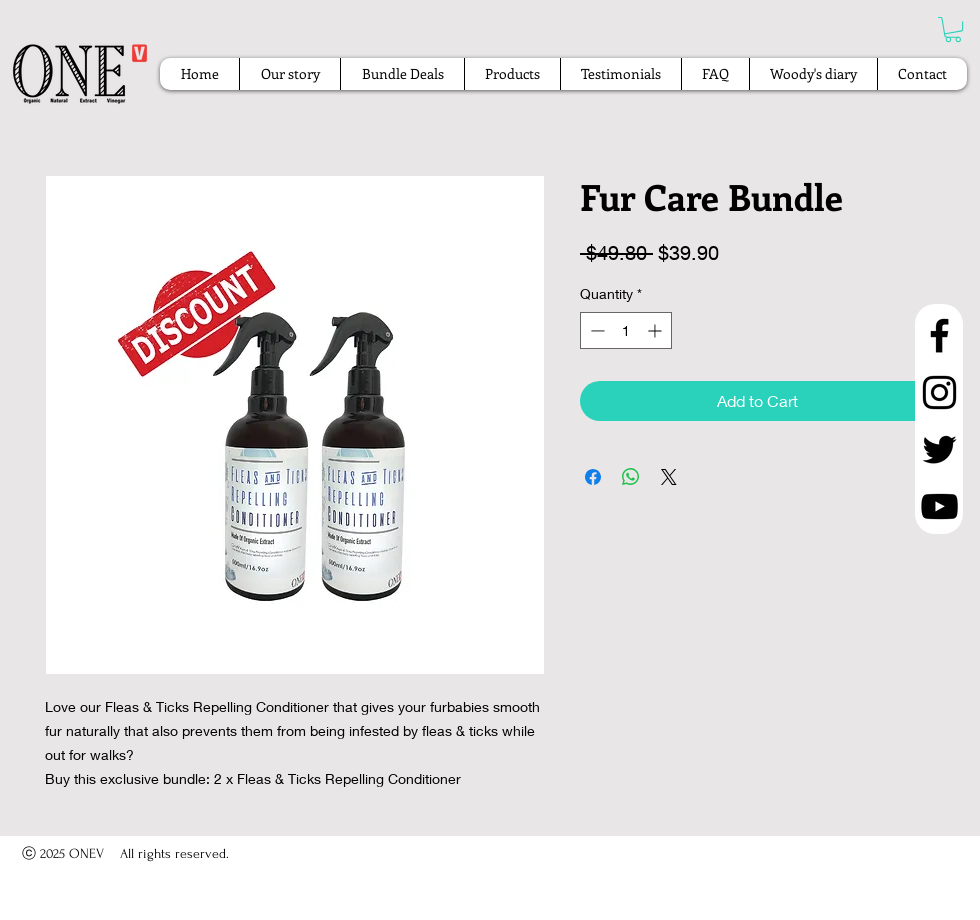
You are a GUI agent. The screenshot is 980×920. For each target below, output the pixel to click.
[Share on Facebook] (593, 477)
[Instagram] (939, 392)
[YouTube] (939, 506)
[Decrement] (595, 330)
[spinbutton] (626, 330)
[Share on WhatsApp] (631, 477)
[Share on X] (669, 477)
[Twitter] (939, 449)
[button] (953, 29)
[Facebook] (939, 335)
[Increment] (656, 330)
